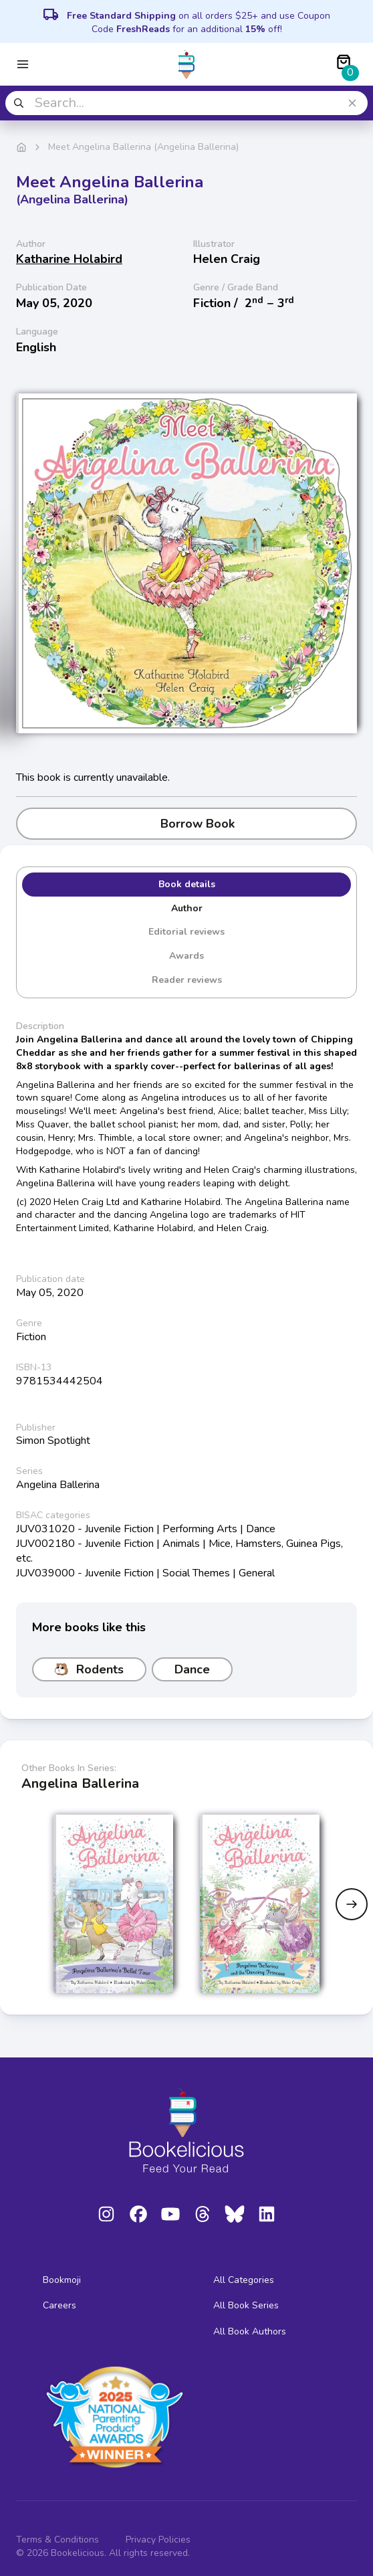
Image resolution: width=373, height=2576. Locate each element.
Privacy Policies (158, 2539)
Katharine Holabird (69, 259)
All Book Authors (249, 2331)
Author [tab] (187, 908)
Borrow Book (187, 824)
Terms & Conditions (57, 2539)
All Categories (243, 2280)
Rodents (89, 1669)
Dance (192, 1669)
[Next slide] (352, 1904)
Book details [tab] (186, 884)
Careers (59, 2305)
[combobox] (186, 103)
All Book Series (246, 2305)
